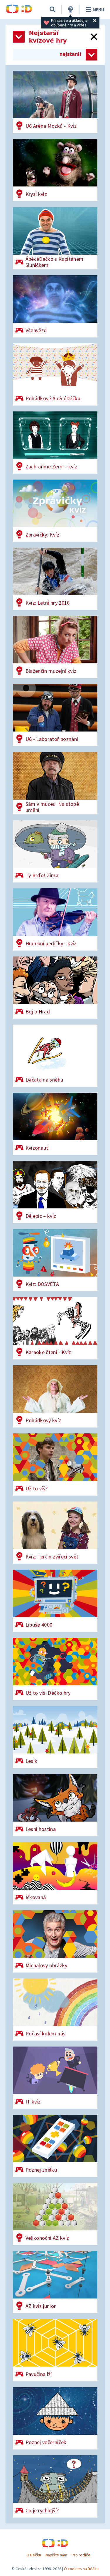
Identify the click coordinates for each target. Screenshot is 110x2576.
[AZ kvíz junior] (55, 2214)
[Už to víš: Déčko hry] (55, 1669)
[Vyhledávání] (52, 9)
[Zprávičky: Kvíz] (55, 511)
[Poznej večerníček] (55, 2418)
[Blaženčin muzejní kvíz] (55, 647)
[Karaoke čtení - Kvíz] (55, 1328)
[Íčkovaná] (55, 1873)
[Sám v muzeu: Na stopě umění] (55, 783)
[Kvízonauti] (55, 1124)
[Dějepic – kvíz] (55, 1192)
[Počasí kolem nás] (55, 2009)
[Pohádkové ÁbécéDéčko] (55, 374)
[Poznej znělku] (55, 2146)
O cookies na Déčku (81, 2568)
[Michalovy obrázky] (55, 1941)
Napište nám (56, 2554)
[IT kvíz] (55, 2078)
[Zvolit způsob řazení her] (91, 54)
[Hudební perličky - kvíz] (55, 919)
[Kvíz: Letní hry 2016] (55, 579)
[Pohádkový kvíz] (55, 1396)
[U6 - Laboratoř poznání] (55, 715)
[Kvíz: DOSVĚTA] (55, 1260)
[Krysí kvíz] (55, 170)
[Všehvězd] (55, 306)
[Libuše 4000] (55, 1601)
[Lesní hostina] (55, 1805)
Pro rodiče (81, 2554)
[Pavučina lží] (55, 2350)
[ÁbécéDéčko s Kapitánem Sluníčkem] (55, 238)
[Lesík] (55, 1737)
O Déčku (33, 2554)
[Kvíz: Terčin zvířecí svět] (55, 1532)
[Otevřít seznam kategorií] (19, 37)
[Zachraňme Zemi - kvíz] (55, 442)
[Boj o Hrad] (55, 987)
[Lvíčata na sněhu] (55, 1056)
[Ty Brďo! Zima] (55, 851)
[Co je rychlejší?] (55, 2486)
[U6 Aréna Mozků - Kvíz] (55, 102)
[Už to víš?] (55, 1464)
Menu (94, 9)
